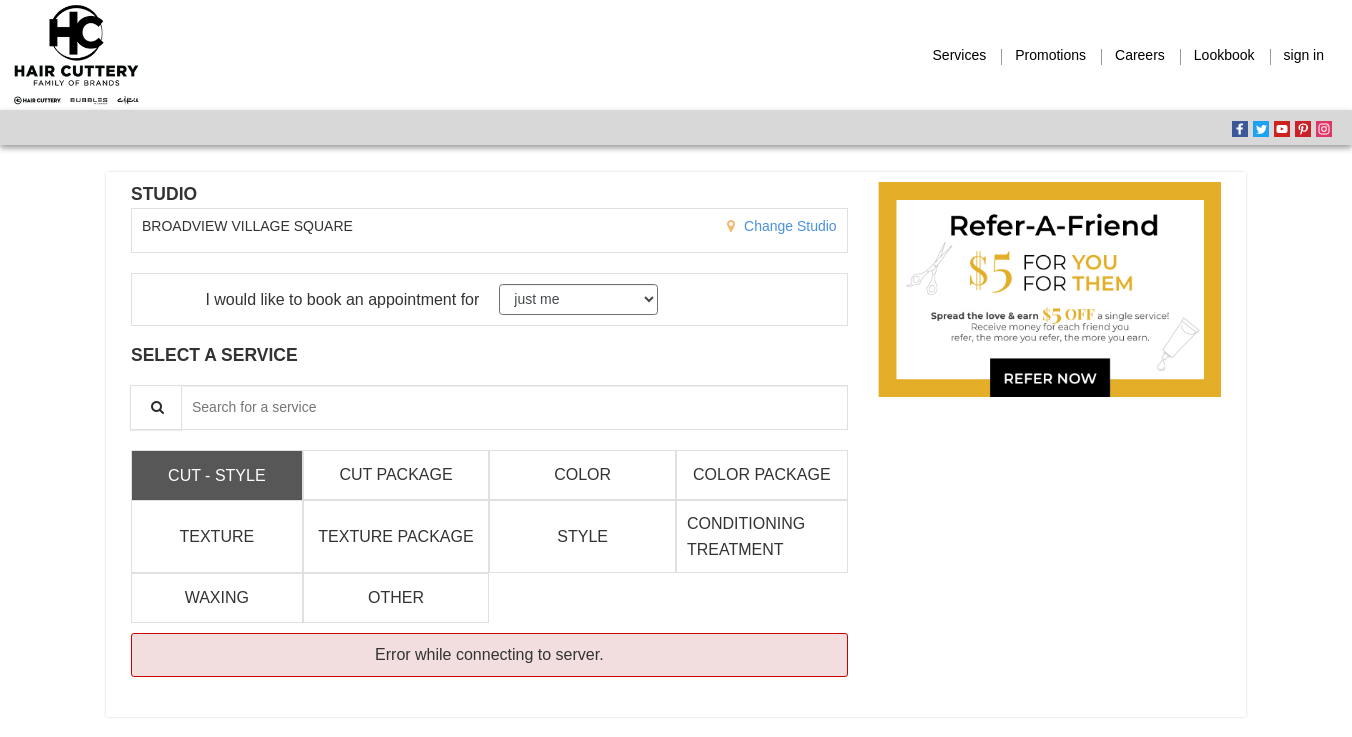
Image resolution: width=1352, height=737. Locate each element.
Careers (1140, 55)
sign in (1304, 55)
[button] (1049, 289)
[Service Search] (156, 407)
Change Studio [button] (788, 226)
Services (960, 55)
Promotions (1050, 55)
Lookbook (1224, 55)
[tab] (217, 475)
